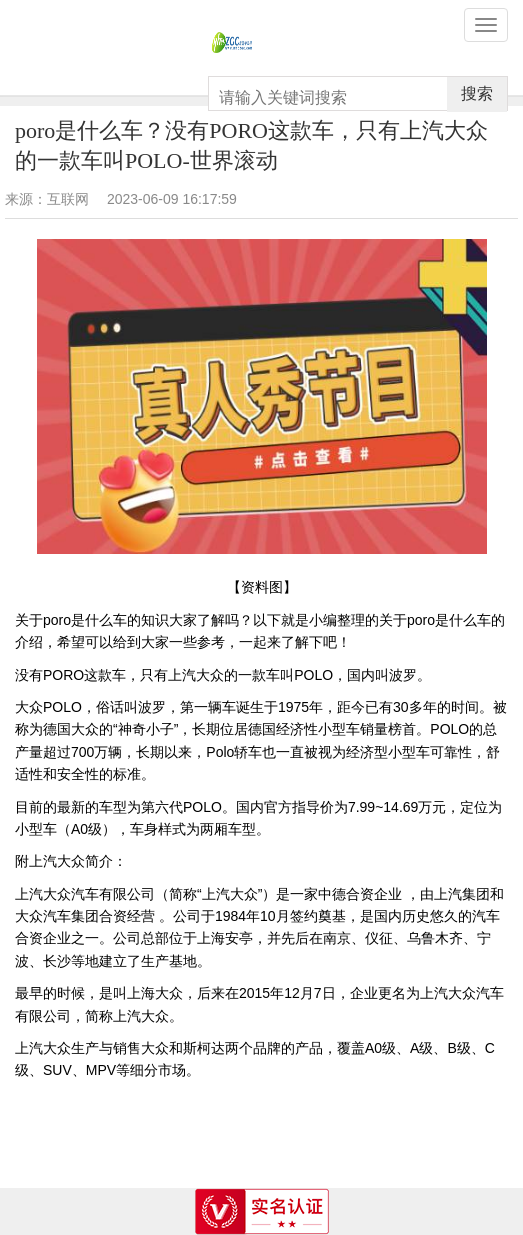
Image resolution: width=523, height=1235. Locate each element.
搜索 (477, 93)
